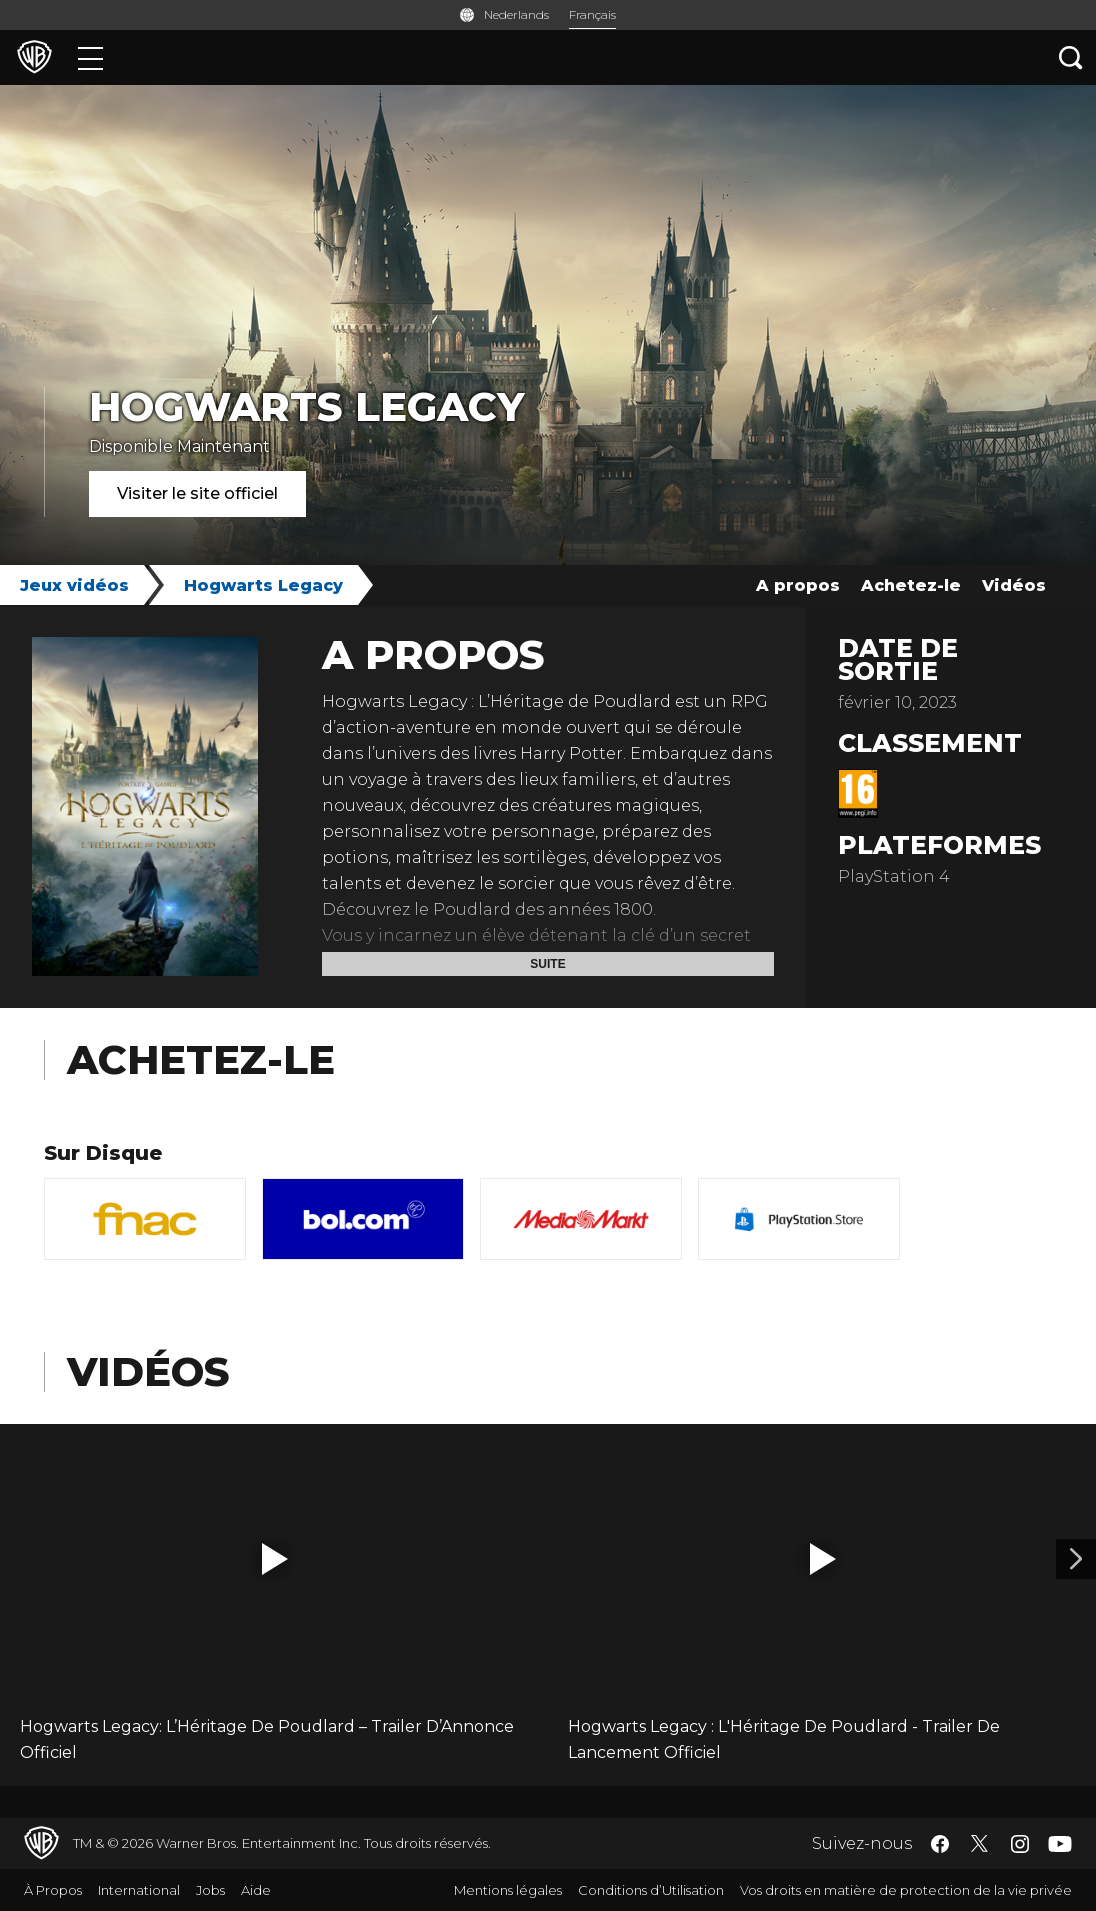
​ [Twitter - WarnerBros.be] (980, 1844)
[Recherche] (1071, 57)
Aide (256, 1890)
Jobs (210, 1890)
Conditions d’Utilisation (651, 1890)
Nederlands (516, 14)
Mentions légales (508, 1890)
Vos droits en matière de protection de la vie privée (906, 1890)
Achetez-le (911, 585)
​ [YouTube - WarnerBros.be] (1060, 1843)
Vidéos (1014, 585)
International (139, 1890)
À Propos (53, 1890)
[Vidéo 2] (1076, 1559)
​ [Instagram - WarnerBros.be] (1020, 1844)
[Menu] (90, 57)
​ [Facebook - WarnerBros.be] (940, 1844)
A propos (798, 585)
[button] (275, 1559)
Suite (547, 964)
